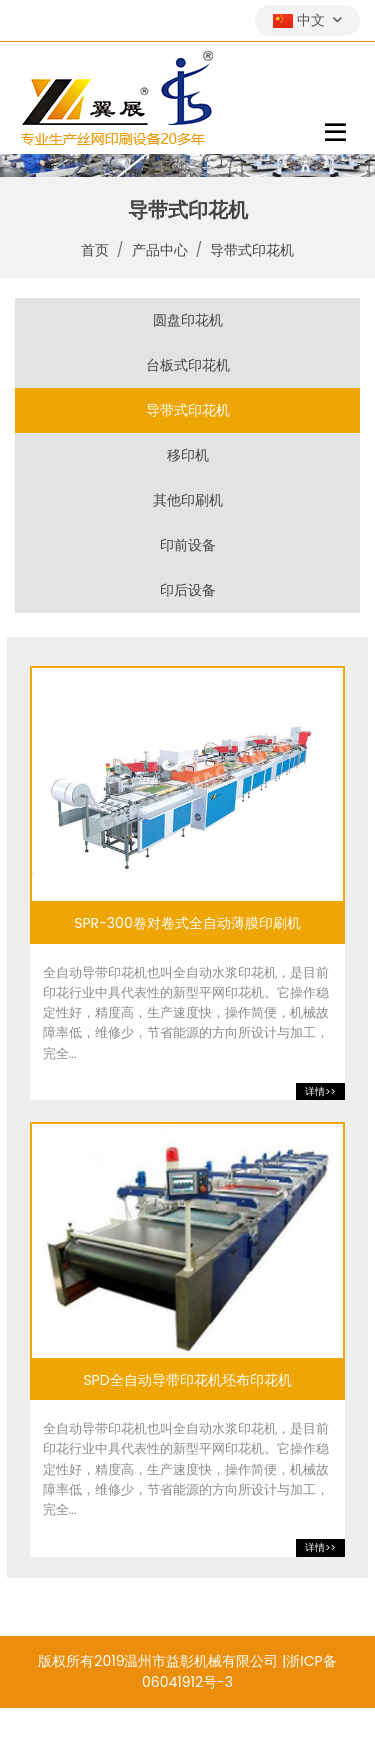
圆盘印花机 (188, 320)
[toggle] (335, 132)
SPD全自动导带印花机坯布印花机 (187, 1380)
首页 (95, 250)
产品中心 (160, 250)
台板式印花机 (188, 365)
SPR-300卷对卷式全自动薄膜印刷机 (187, 923)
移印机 (188, 455)
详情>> (320, 1091)
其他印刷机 (188, 500)
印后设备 (188, 590)
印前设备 (188, 545)
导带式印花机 (252, 250)
